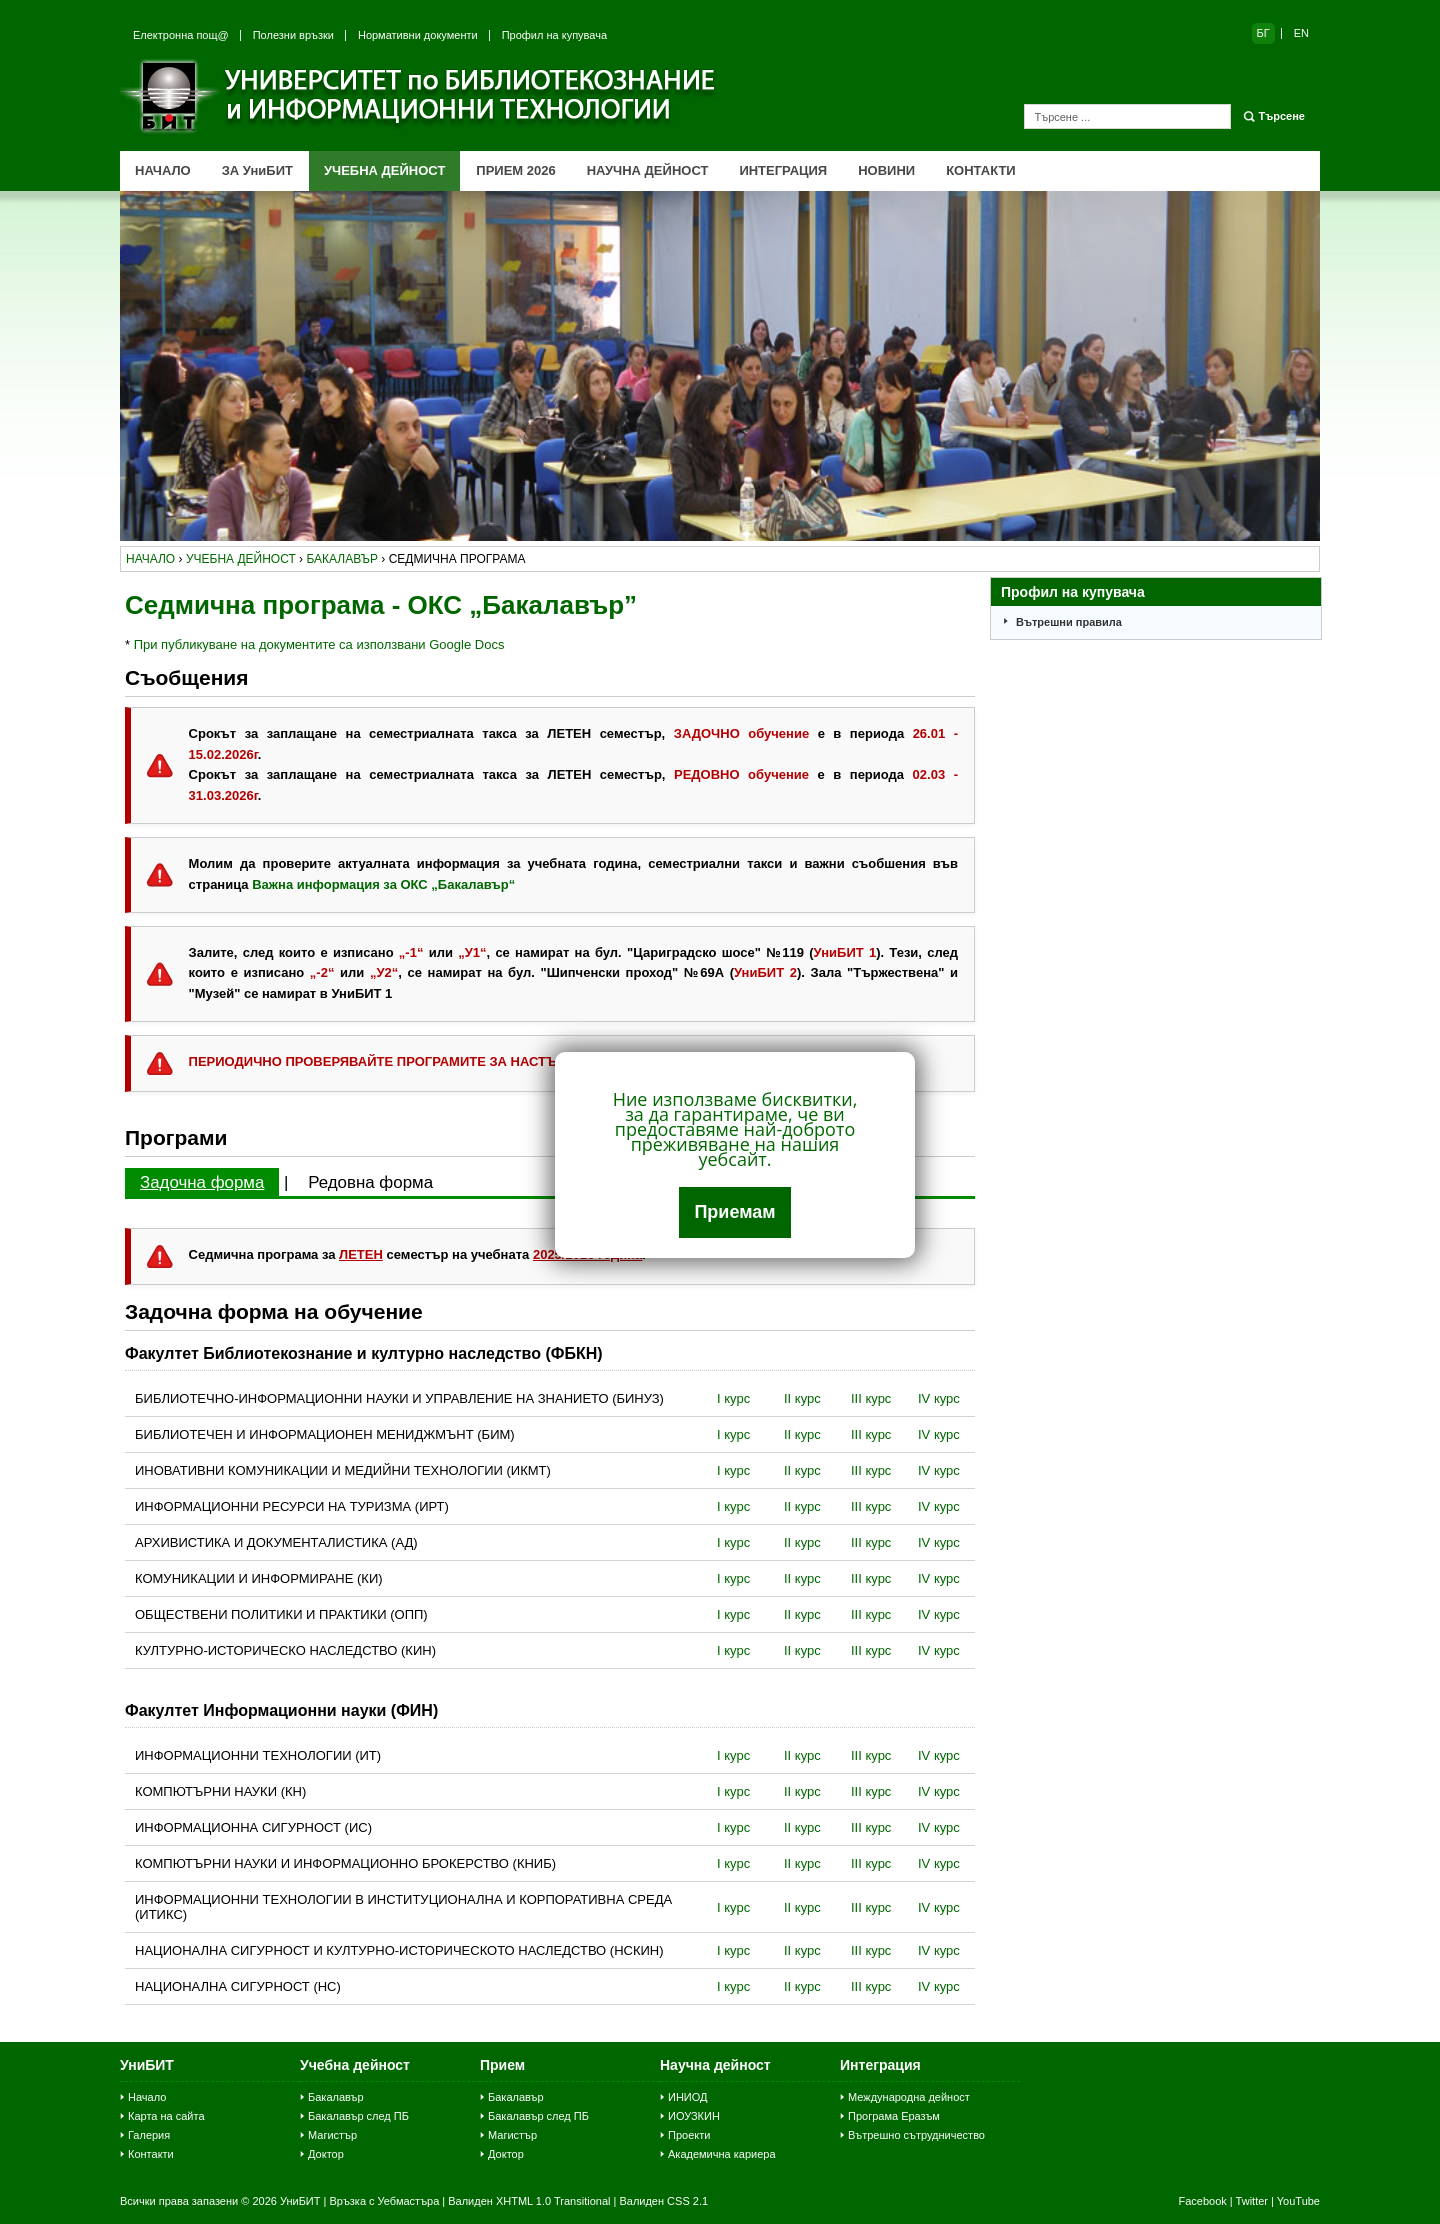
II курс (802, 1398)
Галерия (149, 2135)
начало (150, 559)
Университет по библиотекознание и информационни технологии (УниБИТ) (420, 96)
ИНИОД (688, 2097)
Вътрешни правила (1069, 622)
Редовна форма (370, 1182)
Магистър (332, 2135)
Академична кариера (722, 2154)
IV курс (939, 1398)
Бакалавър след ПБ (358, 2116)
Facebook (1202, 2201)
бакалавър (342, 559)
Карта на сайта (166, 2116)
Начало (147, 2097)
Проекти (689, 2135)
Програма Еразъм (894, 2116)
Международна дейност (909, 2097)
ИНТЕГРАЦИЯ (783, 170)
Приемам (734, 1212)
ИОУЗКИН (694, 2116)
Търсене (1282, 116)
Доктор (326, 2154)
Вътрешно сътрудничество (916, 2135)
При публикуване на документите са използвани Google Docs (319, 644)
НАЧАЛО (163, 170)
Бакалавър (336, 2097)
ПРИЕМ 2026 (515, 170)
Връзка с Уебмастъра (384, 2201)
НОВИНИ (886, 170)
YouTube (1298, 2201)
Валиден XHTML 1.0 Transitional (529, 2201)
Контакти (151, 2154)
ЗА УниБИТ (257, 170)
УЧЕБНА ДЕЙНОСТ (384, 170)
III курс (871, 1398)
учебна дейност (241, 559)
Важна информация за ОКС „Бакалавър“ (383, 884)
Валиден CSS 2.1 (663, 2201)
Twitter (1252, 2201)
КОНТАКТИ (981, 170)
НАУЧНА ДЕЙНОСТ (648, 170)
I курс (733, 1398)
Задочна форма (202, 1182)
